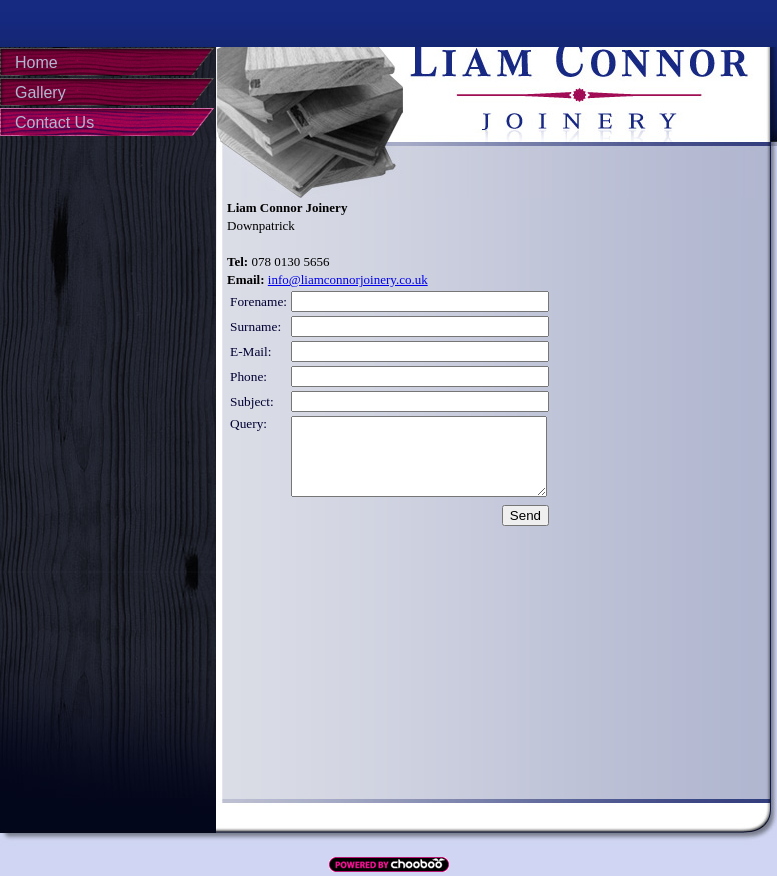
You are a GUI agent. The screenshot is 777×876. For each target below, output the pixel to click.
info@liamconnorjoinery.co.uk (348, 279)
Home (36, 62)
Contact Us (54, 122)
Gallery (40, 92)
